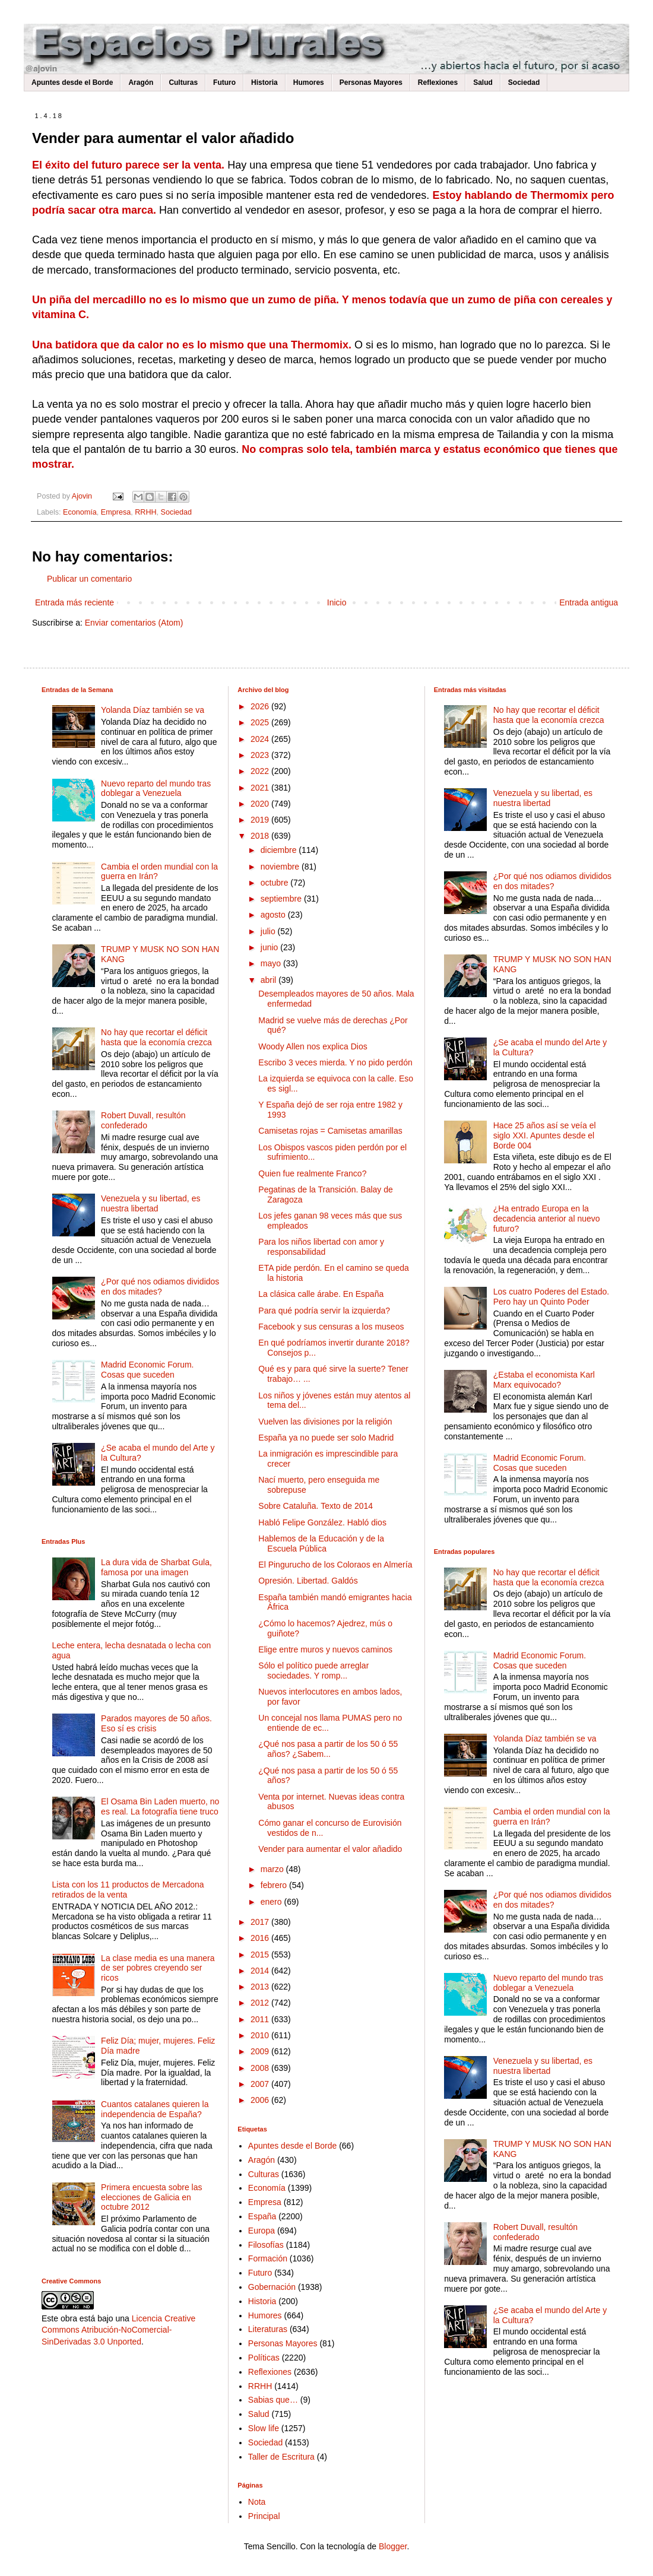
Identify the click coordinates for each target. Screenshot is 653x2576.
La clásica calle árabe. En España (320, 1294)
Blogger (393, 2546)
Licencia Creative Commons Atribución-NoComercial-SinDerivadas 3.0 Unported (118, 2330)
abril (269, 980)
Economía (80, 512)
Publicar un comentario (89, 578)
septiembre (282, 898)
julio (269, 931)
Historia (264, 82)
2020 (261, 803)
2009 (261, 2051)
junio (270, 947)
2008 (261, 2068)
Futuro (224, 82)
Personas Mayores (371, 82)
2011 (261, 2019)
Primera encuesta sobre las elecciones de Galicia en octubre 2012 (151, 2197)
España (262, 2216)
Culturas (183, 82)
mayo (272, 963)
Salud (483, 82)
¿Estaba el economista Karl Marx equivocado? (544, 1379)
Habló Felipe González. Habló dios (322, 1522)
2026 (261, 706)
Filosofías (266, 2245)
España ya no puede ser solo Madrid (326, 1437)
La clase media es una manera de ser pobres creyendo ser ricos (157, 1968)
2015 (261, 1954)
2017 (261, 1922)
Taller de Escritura (281, 2456)
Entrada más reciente (74, 602)
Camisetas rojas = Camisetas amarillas (330, 1130)
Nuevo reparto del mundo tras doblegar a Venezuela (156, 788)
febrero (275, 1885)
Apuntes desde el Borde (72, 82)
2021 (261, 787)
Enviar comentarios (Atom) (134, 622)
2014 (261, 1970)
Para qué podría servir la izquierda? (324, 1310)
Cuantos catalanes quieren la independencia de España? (154, 2109)
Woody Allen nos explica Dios (312, 1046)
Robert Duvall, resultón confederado (143, 1120)
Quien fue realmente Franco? (312, 1173)
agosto (274, 914)
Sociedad (524, 82)
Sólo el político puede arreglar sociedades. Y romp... (313, 1670)
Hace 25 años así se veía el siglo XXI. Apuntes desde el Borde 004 (544, 1135)
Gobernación (272, 2287)
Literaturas (267, 2329)
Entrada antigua (588, 602)
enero (272, 1901)
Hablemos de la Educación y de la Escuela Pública (321, 1543)
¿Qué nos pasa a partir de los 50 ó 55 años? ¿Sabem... (328, 1749)
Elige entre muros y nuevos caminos (325, 1649)
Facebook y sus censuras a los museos (331, 1326)
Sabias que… (273, 2399)
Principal (264, 2516)
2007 (261, 2084)
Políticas (264, 2357)
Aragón (140, 82)
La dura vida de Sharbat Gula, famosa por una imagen (156, 1567)
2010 (261, 2035)
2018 (261, 835)
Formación (267, 2258)
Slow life (263, 2428)
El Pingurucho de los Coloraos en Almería (335, 1564)
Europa (261, 2230)
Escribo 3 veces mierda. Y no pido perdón (335, 1062)
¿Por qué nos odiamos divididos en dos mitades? (160, 1286)
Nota (257, 2502)
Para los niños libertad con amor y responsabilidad (321, 1247)
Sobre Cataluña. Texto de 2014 (315, 1506)
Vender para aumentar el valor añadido (330, 1849)
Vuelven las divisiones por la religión (325, 1421)
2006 (261, 2100)
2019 (261, 819)
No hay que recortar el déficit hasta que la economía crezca (156, 1037)
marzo (273, 1869)
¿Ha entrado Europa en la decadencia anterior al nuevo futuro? (546, 1218)
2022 (261, 771)
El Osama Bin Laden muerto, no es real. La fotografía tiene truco (160, 1806)
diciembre (280, 850)
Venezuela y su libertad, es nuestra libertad (150, 1203)
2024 (261, 739)
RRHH (145, 512)
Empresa (116, 512)
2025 (261, 722)
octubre (276, 882)
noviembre (281, 866)
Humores (308, 82)
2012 (261, 2002)
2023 (261, 755)
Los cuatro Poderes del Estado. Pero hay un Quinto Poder (551, 1296)
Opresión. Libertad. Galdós (307, 1580)
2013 (261, 1986)
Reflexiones (438, 82)
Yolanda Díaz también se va (152, 710)
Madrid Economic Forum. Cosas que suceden (147, 1369)
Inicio (337, 602)
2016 (261, 1938)
